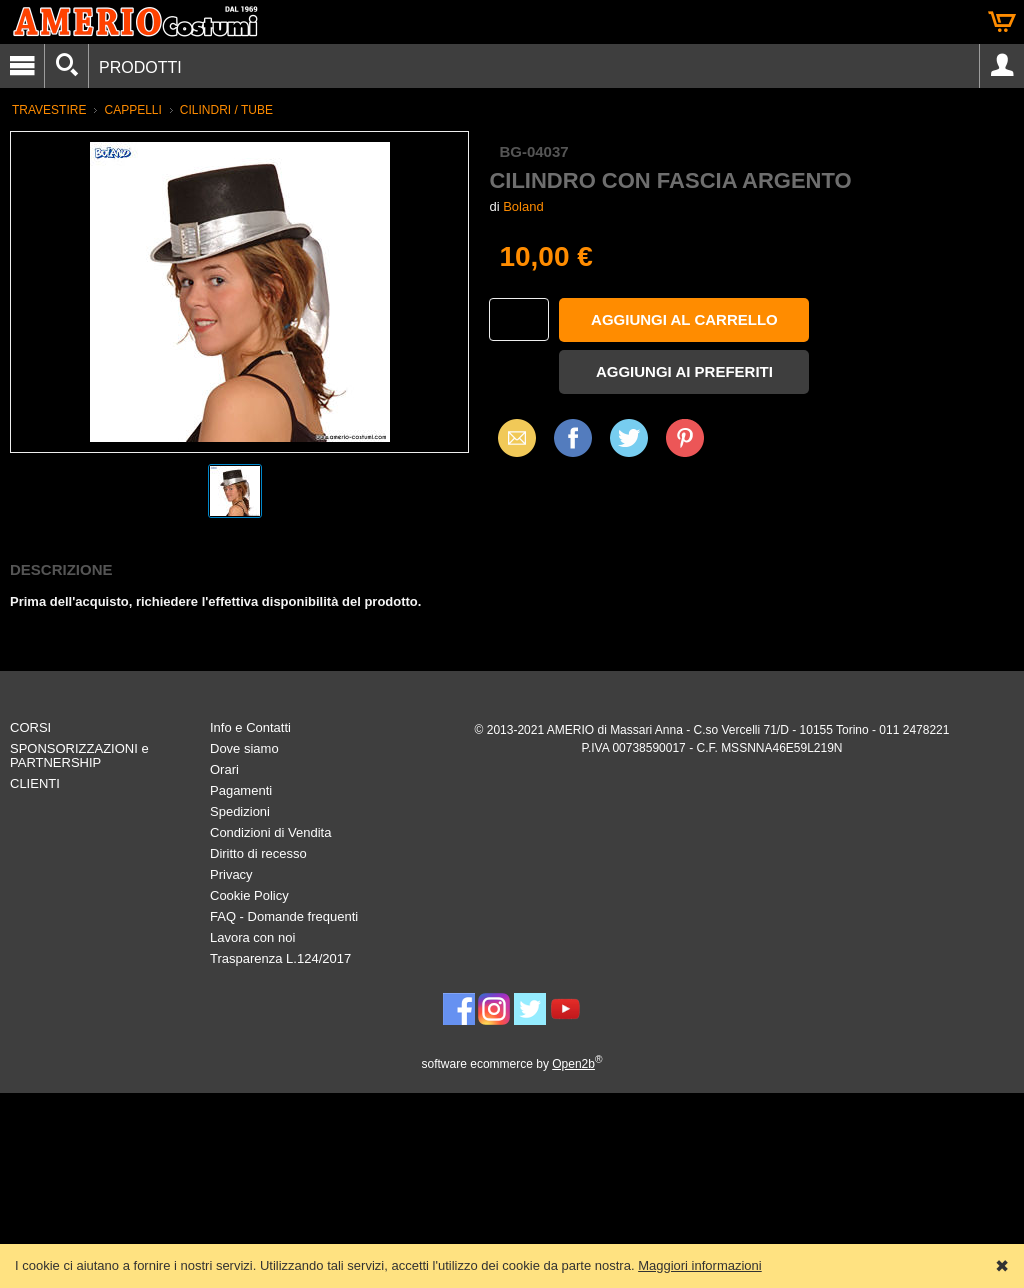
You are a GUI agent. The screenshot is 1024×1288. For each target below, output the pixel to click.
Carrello (1002, 22)
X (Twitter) (629, 445)
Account (1002, 66)
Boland (523, 206)
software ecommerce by (512, 1064)
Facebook (573, 437)
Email (511, 437)
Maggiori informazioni (700, 1265)
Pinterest (685, 437)
